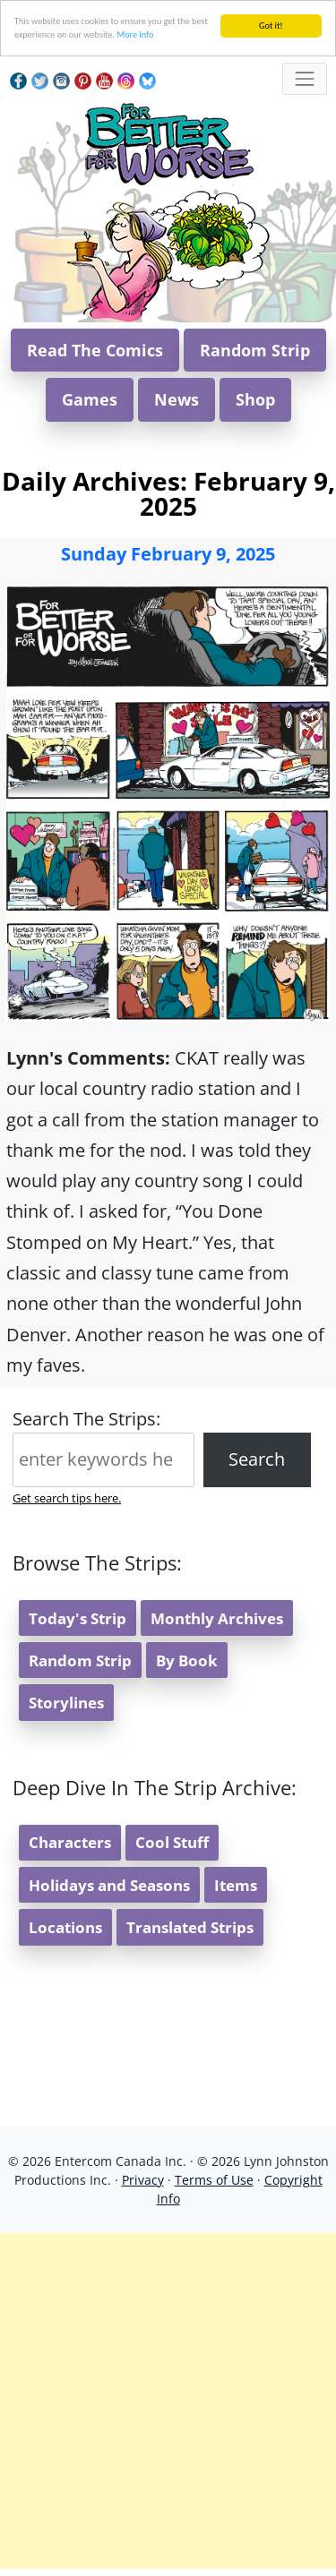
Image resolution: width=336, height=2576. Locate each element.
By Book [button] (187, 1660)
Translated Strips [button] (190, 1927)
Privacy (143, 2179)
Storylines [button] (66, 1702)
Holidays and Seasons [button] (109, 1885)
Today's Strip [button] (77, 1618)
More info (134, 34)
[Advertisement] (168, 2401)
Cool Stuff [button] (172, 1842)
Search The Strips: (86, 1419)
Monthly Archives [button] (217, 1618)
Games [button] (89, 399)
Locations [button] (65, 1927)
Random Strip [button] (255, 350)
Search (256, 1459)
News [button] (176, 399)
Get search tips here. (67, 1498)
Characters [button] (70, 1842)
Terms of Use (214, 2179)
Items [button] (235, 1885)
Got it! (271, 25)
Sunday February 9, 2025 (168, 554)
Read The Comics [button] (95, 350)
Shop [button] (255, 399)
